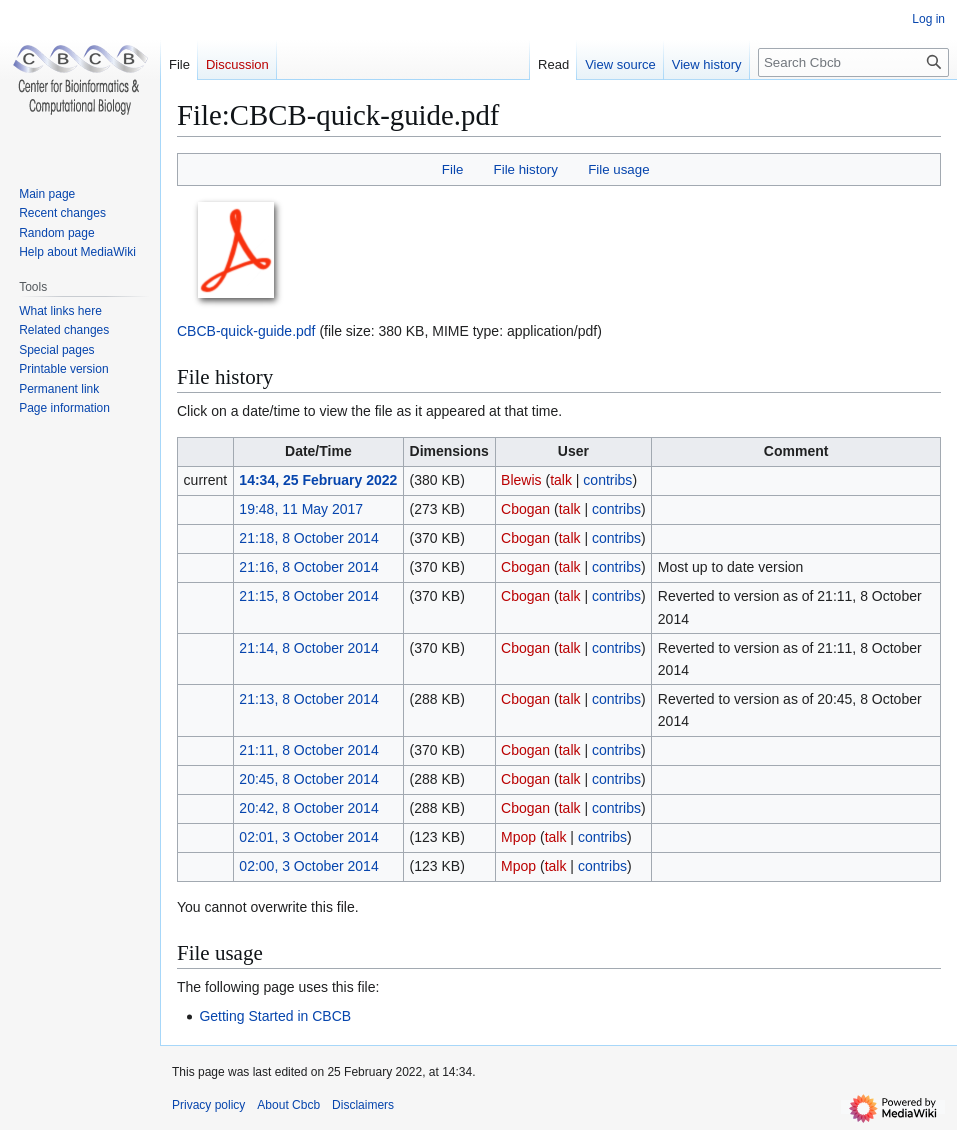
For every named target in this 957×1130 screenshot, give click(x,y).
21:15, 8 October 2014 (308, 596)
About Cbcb (288, 1105)
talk (561, 480)
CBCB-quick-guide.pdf (246, 331)
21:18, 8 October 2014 (308, 538)
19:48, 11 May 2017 (301, 509)
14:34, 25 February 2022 (318, 480)
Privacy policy (208, 1105)
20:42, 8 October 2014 (308, 808)
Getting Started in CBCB (275, 1016)
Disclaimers (363, 1105)
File (452, 169)
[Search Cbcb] (853, 62)
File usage (618, 169)
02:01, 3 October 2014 (308, 837)
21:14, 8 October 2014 (308, 648)
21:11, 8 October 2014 (308, 750)
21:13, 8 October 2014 (308, 699)
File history (526, 169)
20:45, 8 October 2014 (308, 779)
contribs (607, 480)
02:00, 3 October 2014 (308, 866)
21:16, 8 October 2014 (308, 567)
